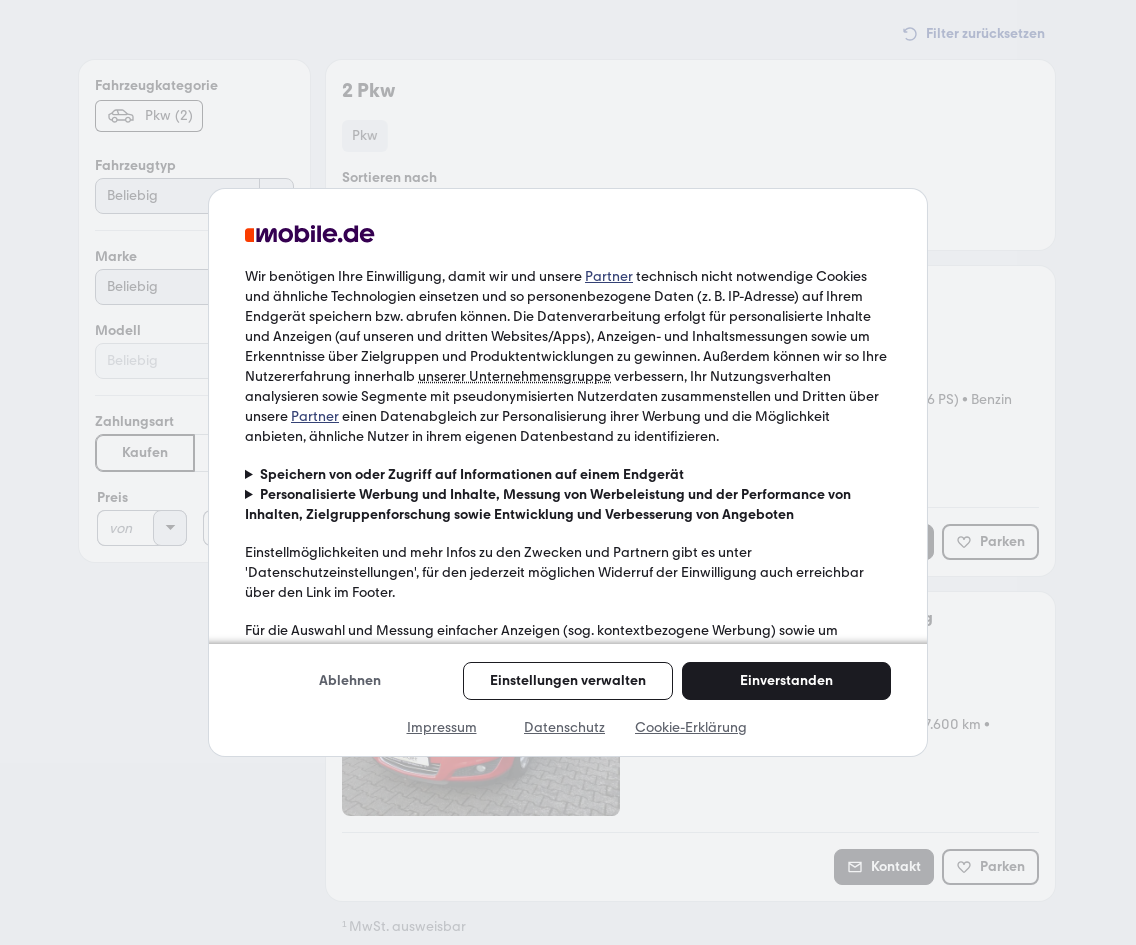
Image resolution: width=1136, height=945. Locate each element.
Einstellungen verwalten (568, 680)
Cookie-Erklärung (691, 727)
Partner (609, 276)
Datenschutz (564, 727)
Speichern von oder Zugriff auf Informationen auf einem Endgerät (472, 474)
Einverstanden (786, 680)
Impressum (442, 727)
